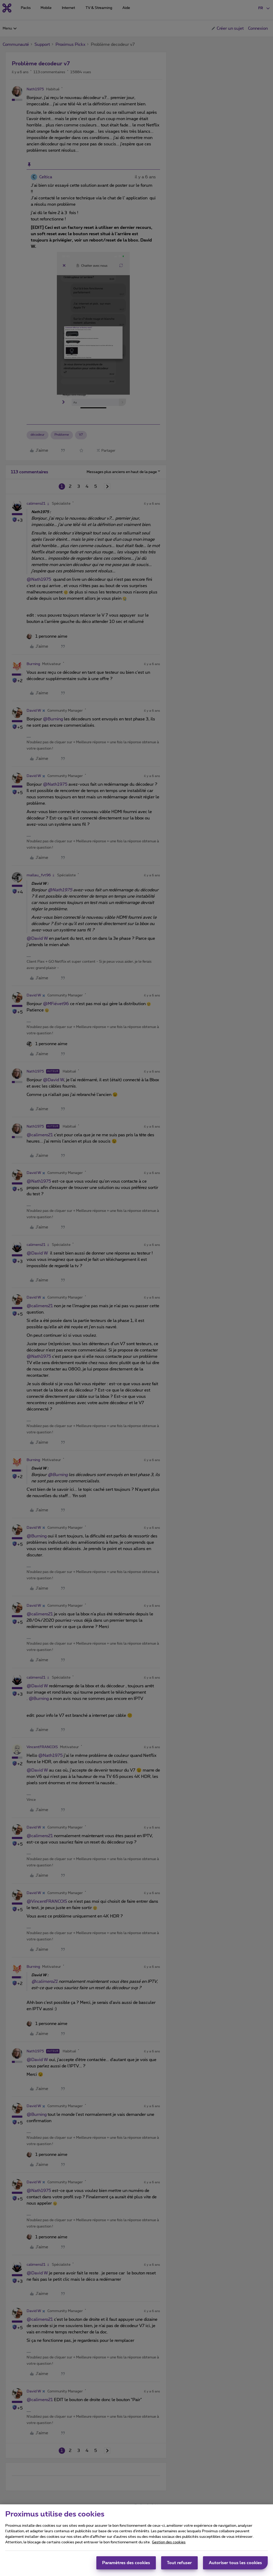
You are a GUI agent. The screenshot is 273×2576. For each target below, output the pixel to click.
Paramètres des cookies (126, 2563)
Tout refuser (179, 2563)
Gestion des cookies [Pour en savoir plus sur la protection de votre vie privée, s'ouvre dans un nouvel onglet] (169, 2542)
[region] (136, 2540)
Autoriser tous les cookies (235, 2563)
